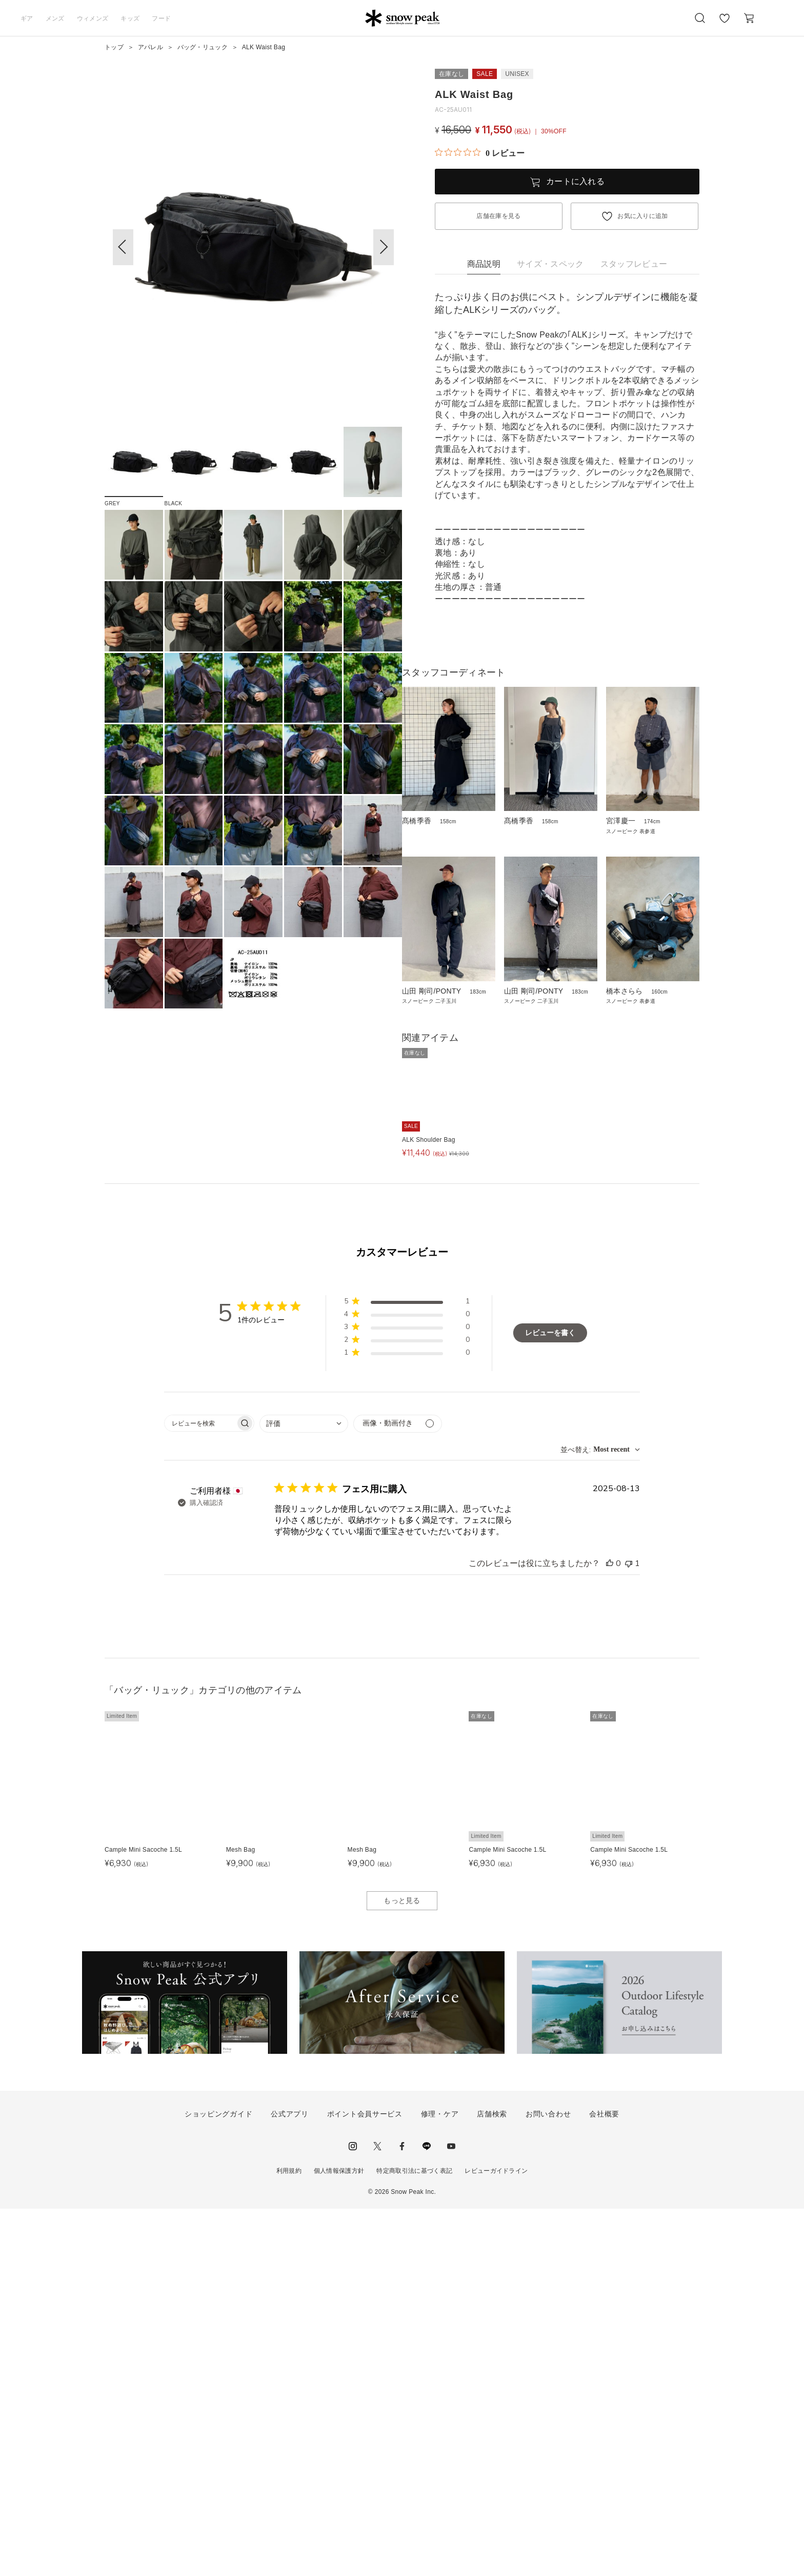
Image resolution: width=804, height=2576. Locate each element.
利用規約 (289, 2538)
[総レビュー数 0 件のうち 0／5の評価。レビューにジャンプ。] (480, 153)
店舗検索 (492, 2482)
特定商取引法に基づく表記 (414, 2538)
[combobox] (303, 1791)
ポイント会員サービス (365, 2482)
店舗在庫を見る (498, 216)
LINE (426, 2514)
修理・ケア (440, 2482)
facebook (402, 2514)
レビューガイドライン (496, 2538)
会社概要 (604, 2482)
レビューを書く (550, 1701)
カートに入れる (575, 181)
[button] (383, 247)
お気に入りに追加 (642, 216)
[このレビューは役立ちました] (609, 1930)
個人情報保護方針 (339, 2538)
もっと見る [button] (402, 2268)
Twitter (377, 2514)
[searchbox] (200, 1790)
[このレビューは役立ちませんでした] (628, 1930)
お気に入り (724, 23)
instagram (353, 2514)
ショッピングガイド (218, 2482)
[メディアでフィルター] (397, 1791)
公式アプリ (290, 2482)
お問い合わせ (548, 2482)
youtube (451, 2514)
